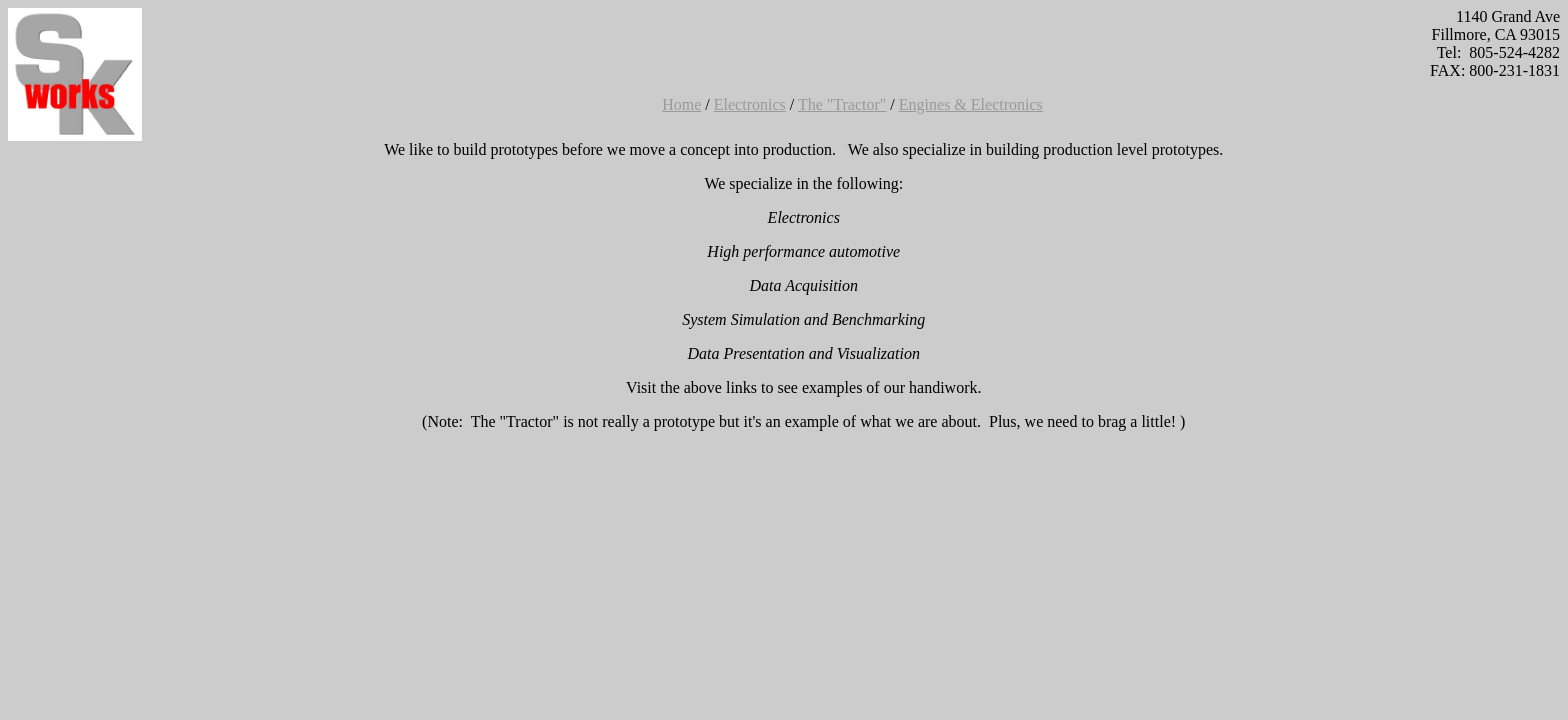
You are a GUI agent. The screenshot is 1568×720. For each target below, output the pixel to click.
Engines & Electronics (971, 104)
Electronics (750, 104)
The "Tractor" (842, 104)
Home (681, 104)
